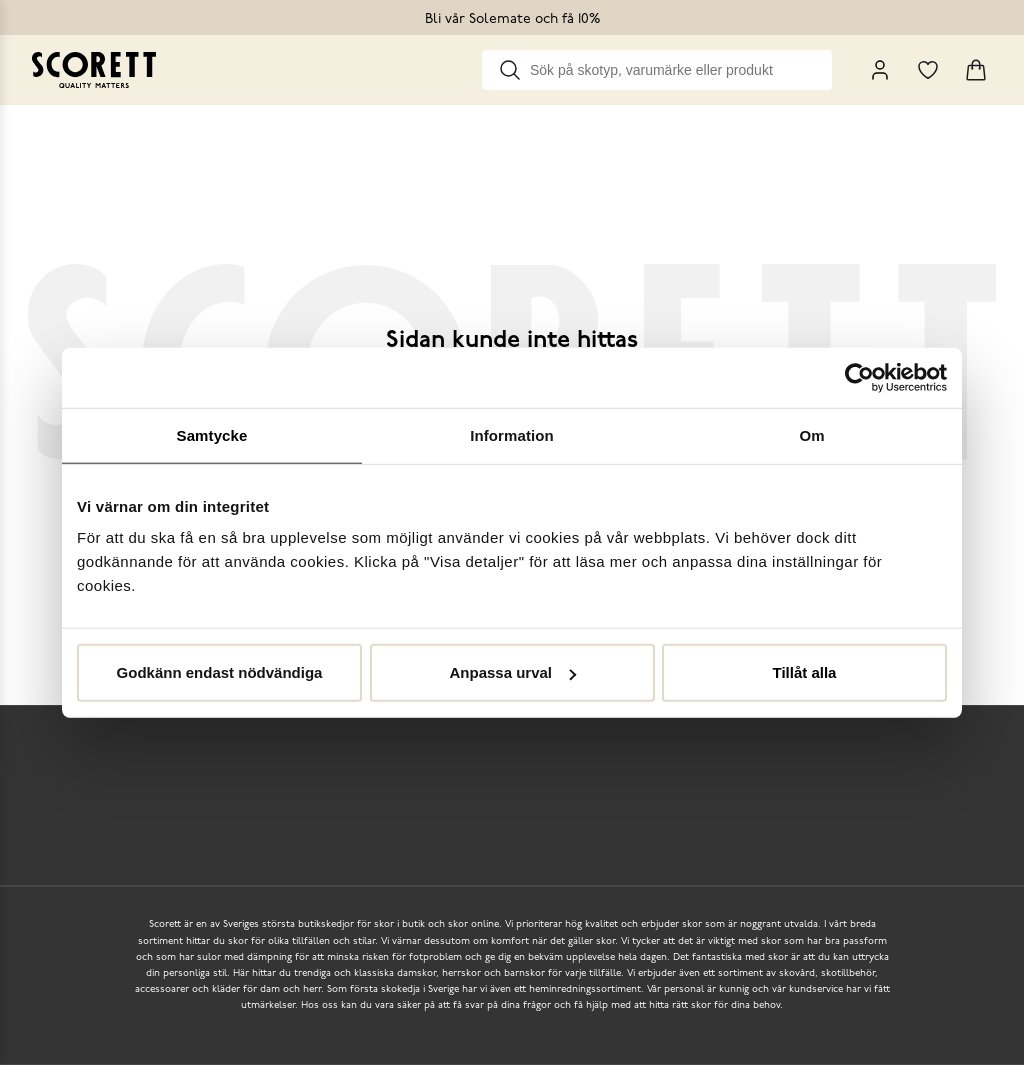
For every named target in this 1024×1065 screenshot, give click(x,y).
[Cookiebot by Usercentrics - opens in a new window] (859, 377)
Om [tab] (811, 434)
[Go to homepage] (97, 70)
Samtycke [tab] (212, 434)
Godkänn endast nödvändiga (220, 672)
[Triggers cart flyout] (976, 70)
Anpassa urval (512, 672)
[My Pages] (880, 70)
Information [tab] (512, 434)
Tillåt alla (805, 672)
